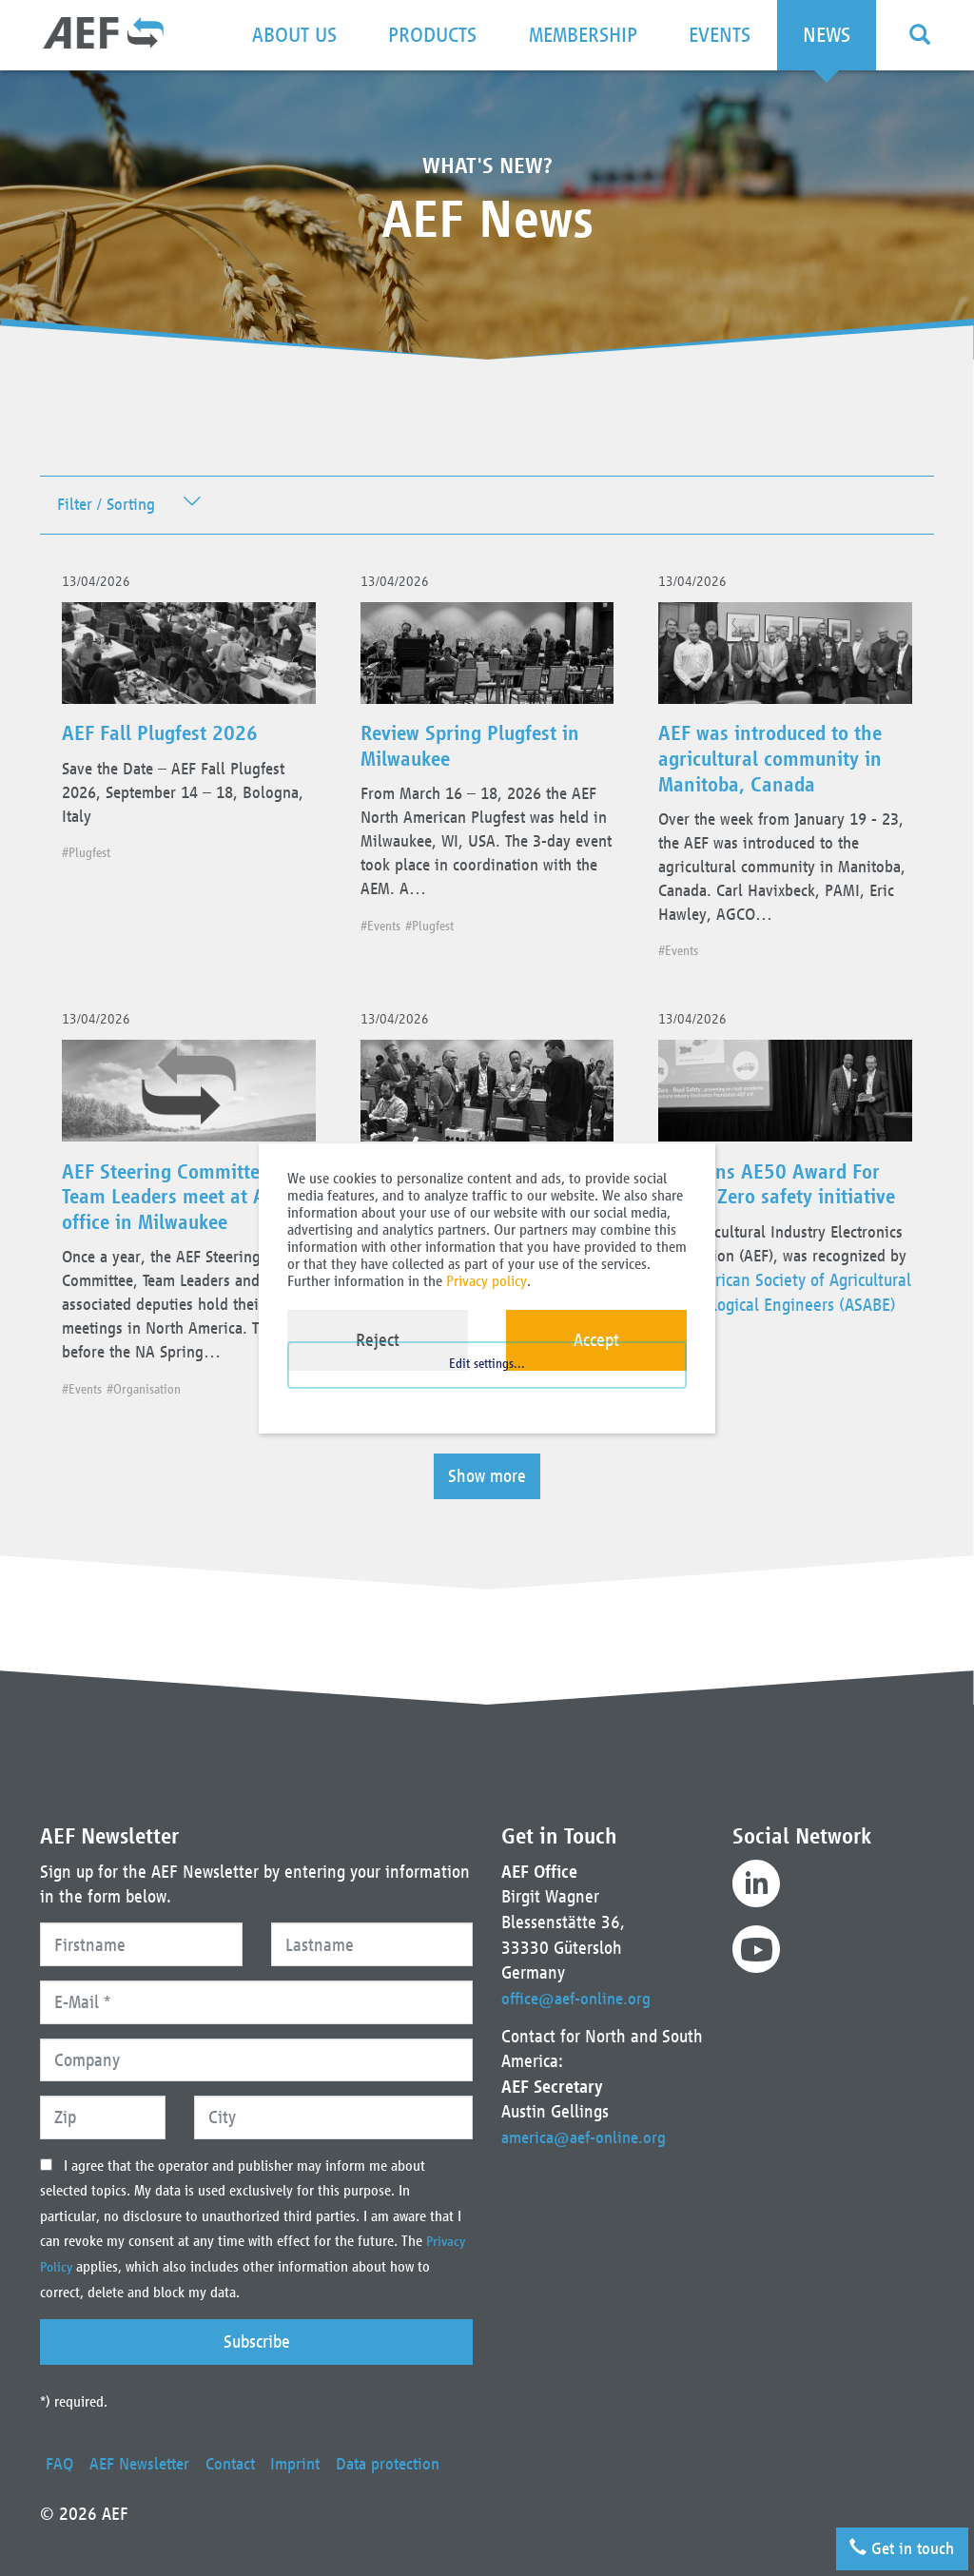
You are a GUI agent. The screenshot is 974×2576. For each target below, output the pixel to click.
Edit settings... (487, 1389)
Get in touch (895, 2542)
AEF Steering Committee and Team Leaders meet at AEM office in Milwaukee (187, 1252)
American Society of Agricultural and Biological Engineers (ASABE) (766, 1388)
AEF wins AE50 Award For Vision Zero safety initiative (781, 1252)
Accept (596, 1340)
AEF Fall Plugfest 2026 (174, 745)
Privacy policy (486, 1281)
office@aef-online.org (580, 1972)
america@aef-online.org (588, 2112)
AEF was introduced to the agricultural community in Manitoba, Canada (784, 770)
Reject (377, 1340)
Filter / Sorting (110, 507)
